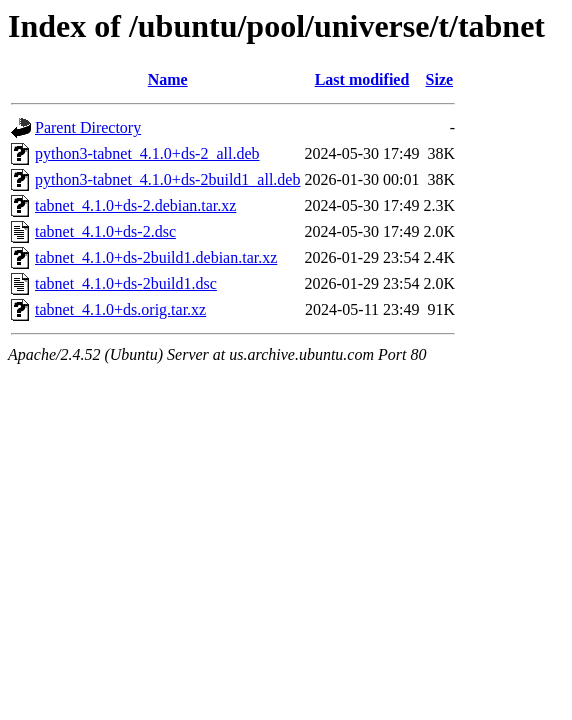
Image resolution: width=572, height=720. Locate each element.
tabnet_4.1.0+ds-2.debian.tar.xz (135, 205)
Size (440, 79)
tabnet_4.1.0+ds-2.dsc (105, 231)
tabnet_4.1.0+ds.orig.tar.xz (120, 309)
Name (168, 79)
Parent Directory (88, 127)
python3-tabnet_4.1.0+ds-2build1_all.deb (167, 179)
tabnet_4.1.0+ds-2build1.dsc (126, 283)
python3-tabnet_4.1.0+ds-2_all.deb (147, 153)
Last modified (362, 79)
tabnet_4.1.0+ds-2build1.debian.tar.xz (156, 257)
